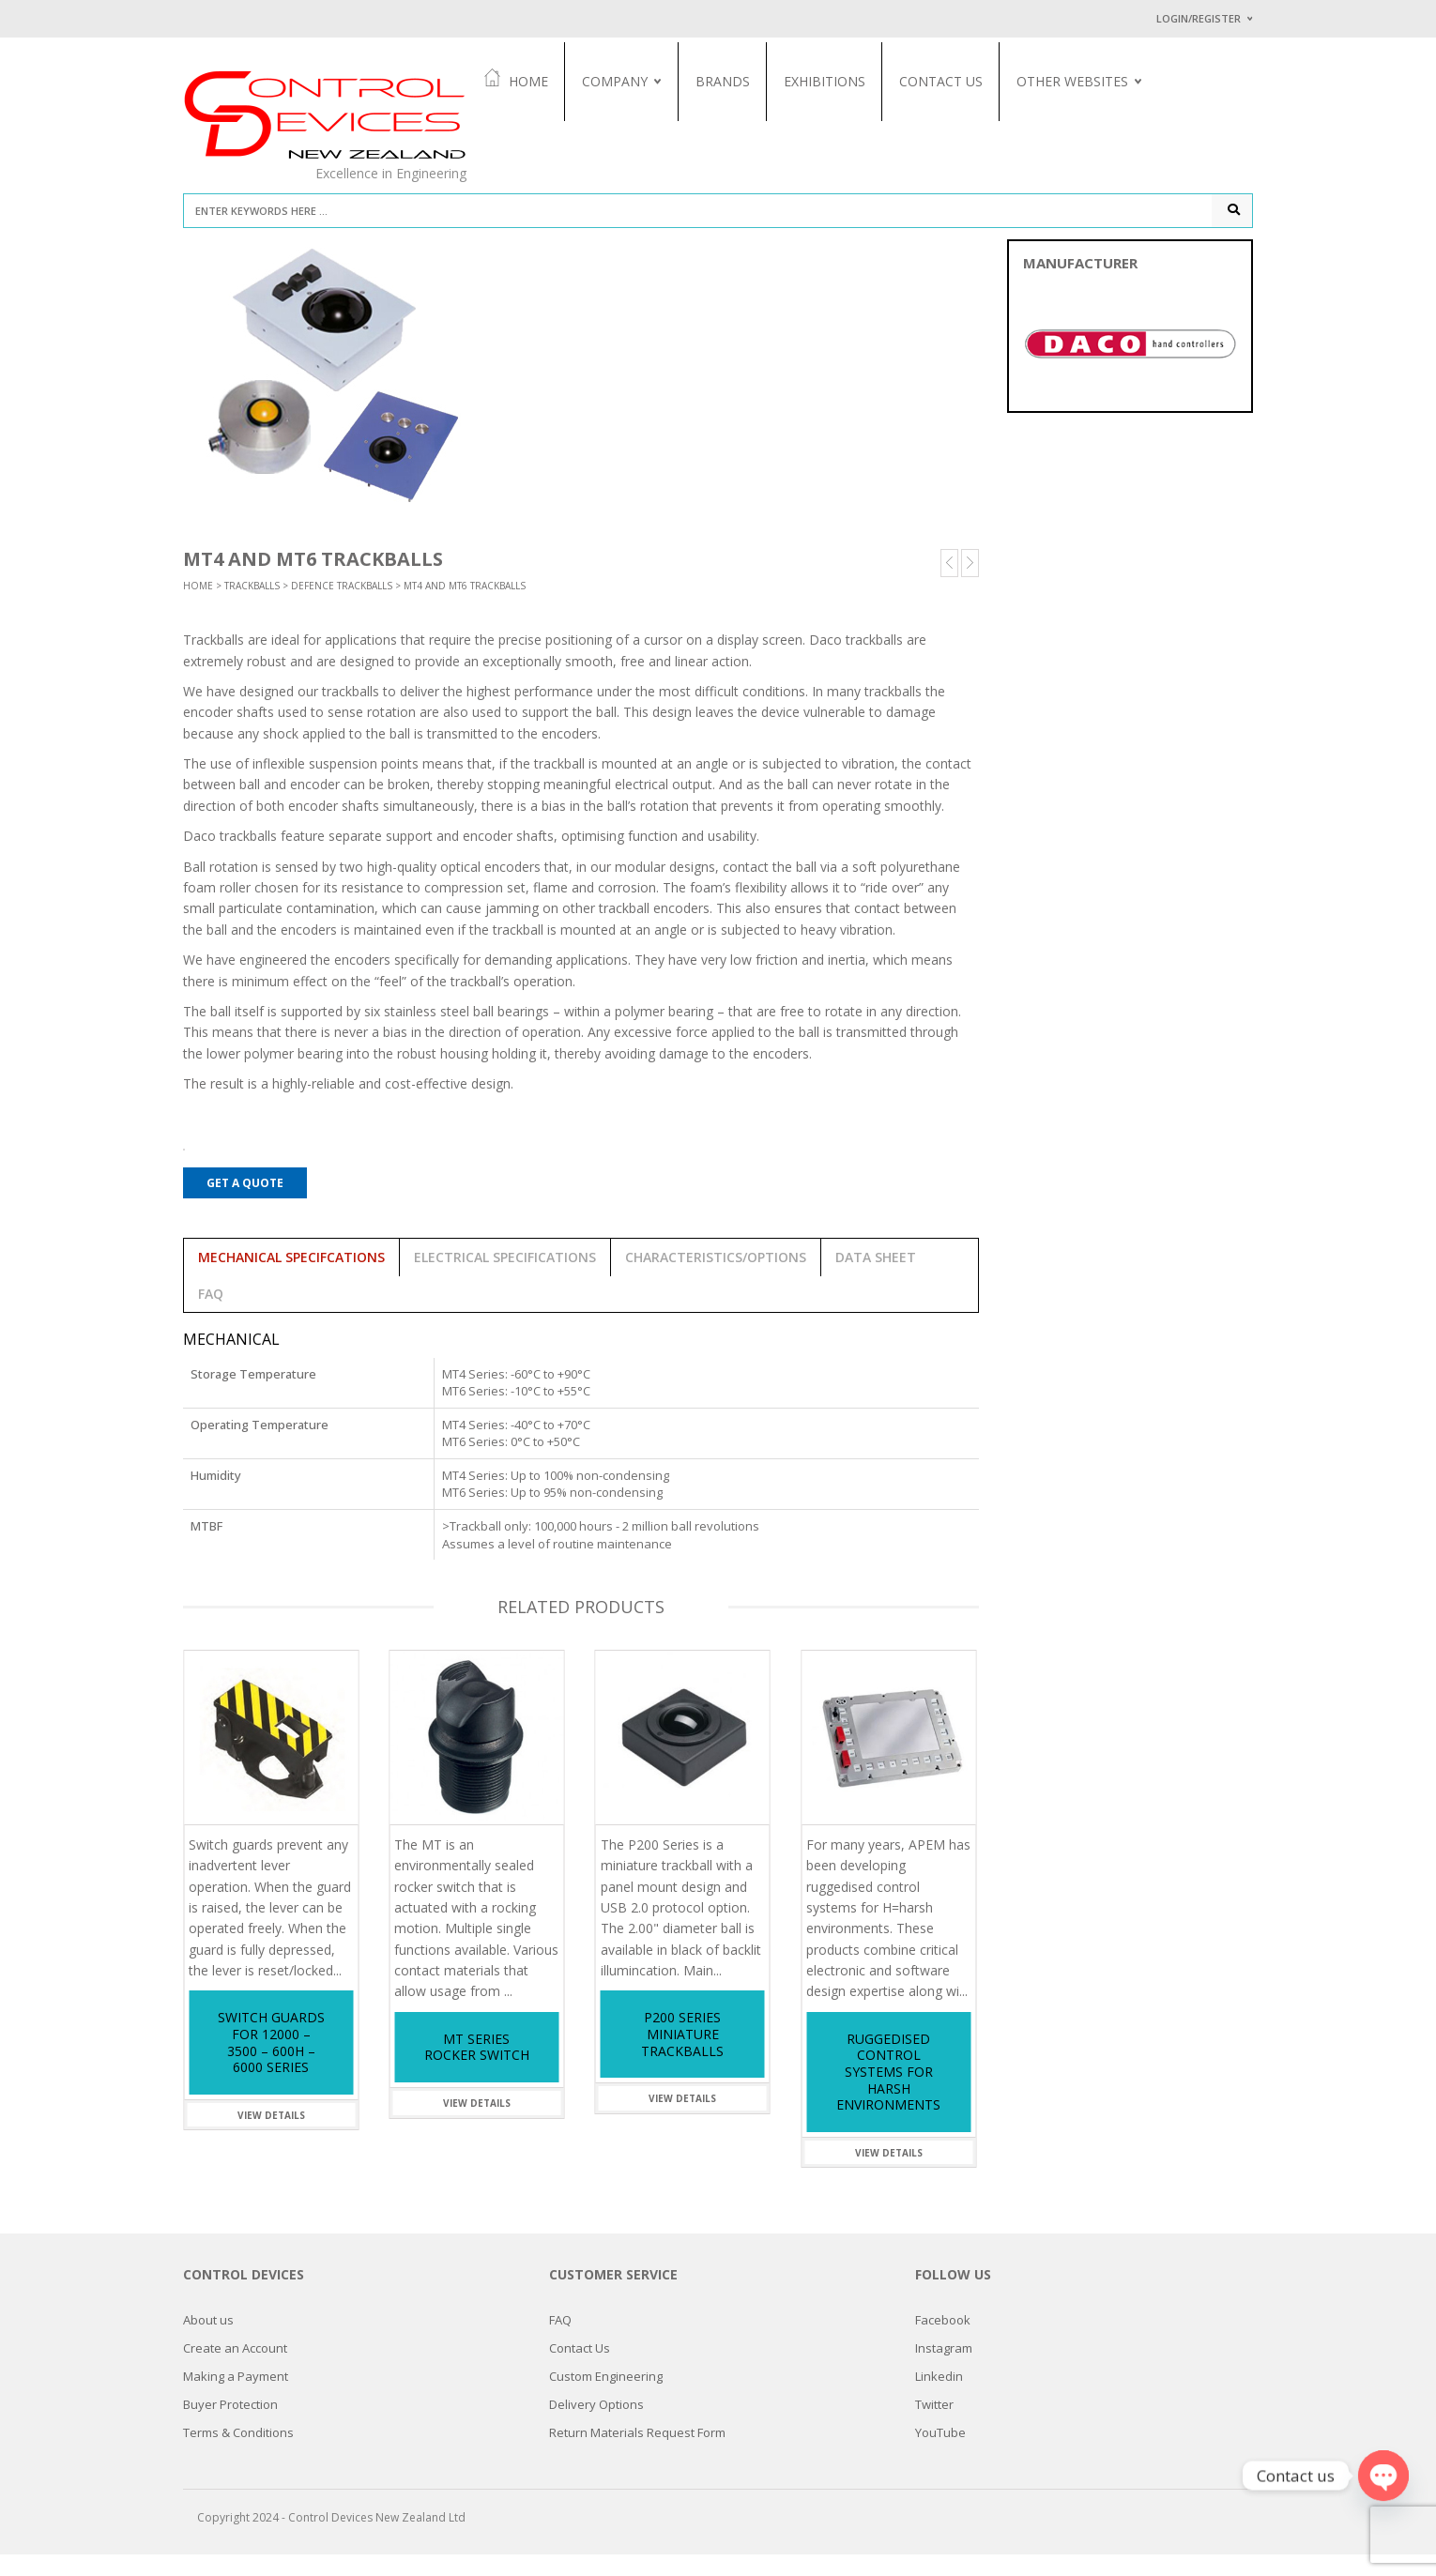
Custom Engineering (606, 2397)
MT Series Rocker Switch (476, 2068)
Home (537, 80)
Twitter (934, 2425)
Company (636, 81)
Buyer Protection (230, 2425)
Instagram (943, 2369)
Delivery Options (596, 2425)
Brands (744, 81)
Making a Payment (235, 2397)
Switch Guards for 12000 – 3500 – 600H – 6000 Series (271, 2064)
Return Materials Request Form (637, 2454)
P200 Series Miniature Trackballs (682, 2056)
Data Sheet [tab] (875, 1279)
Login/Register (1198, 18)
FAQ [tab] (210, 1315)
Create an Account (235, 2369)
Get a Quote (244, 1204)
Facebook (942, 2341)
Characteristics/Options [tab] (715, 1279)
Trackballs (252, 607)
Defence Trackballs (341, 607)
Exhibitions (846, 81)
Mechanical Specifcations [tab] (291, 1279)
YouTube (940, 2454)
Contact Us (962, 81)
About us (208, 2341)
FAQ (560, 2341)
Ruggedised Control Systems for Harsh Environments (888, 2093)
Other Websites (1094, 81)
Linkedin (939, 2397)
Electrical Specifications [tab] (505, 1279)
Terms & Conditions (238, 2454)
